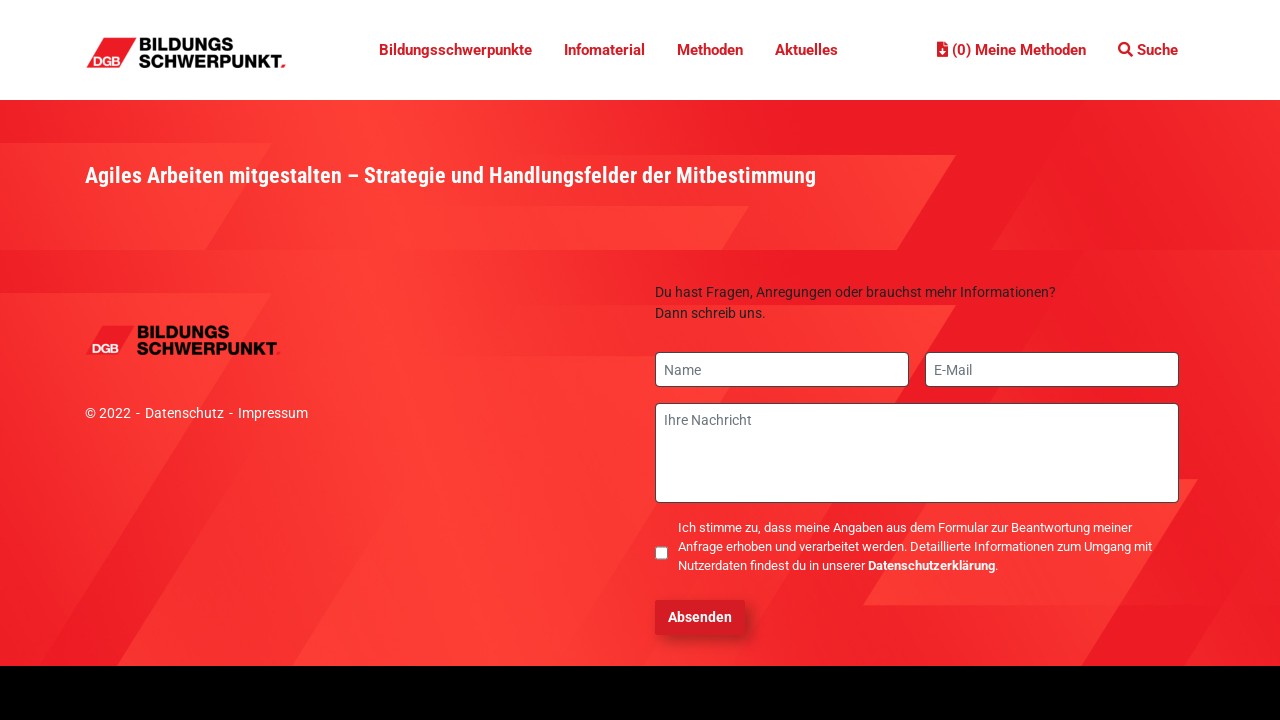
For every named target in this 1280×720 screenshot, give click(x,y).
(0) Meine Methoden (1011, 50)
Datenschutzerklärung (931, 565)
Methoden (710, 50)
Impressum (273, 413)
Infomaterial (604, 50)
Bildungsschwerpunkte (455, 50)
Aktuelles (806, 50)
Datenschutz (184, 413)
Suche (1148, 50)
